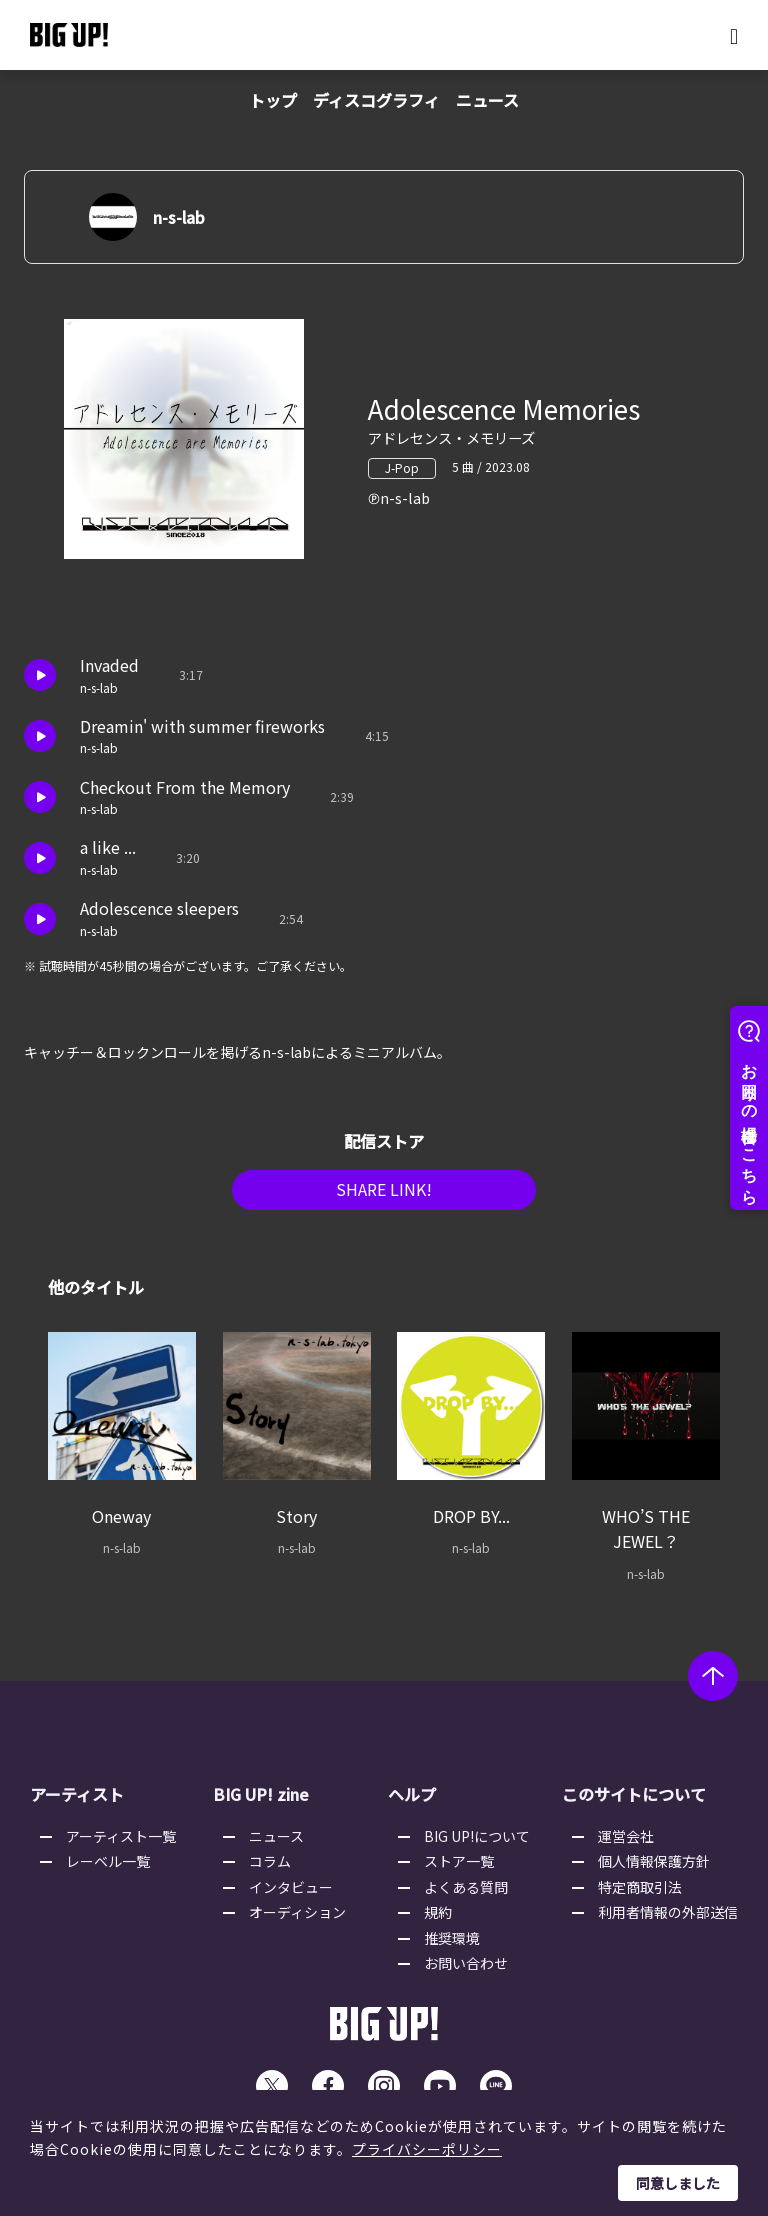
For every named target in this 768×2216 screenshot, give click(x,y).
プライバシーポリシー (427, 2149)
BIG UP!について (477, 1843)
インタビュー (291, 1893)
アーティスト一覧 (121, 1843)
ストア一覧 (459, 1868)
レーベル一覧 (108, 1868)
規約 (438, 1919)
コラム (270, 1868)
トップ (273, 100)
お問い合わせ (466, 1970)
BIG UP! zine (261, 1802)
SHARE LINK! (384, 1197)
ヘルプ (412, 1802)
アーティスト (77, 1802)
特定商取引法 (640, 1893)
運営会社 (626, 1843)
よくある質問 (466, 1893)
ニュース (487, 100)
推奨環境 (452, 1944)
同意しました (678, 2183)
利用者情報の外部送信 (668, 1919)
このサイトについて (634, 1802)
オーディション (297, 1919)
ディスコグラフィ (376, 100)
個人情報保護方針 (654, 1868)
